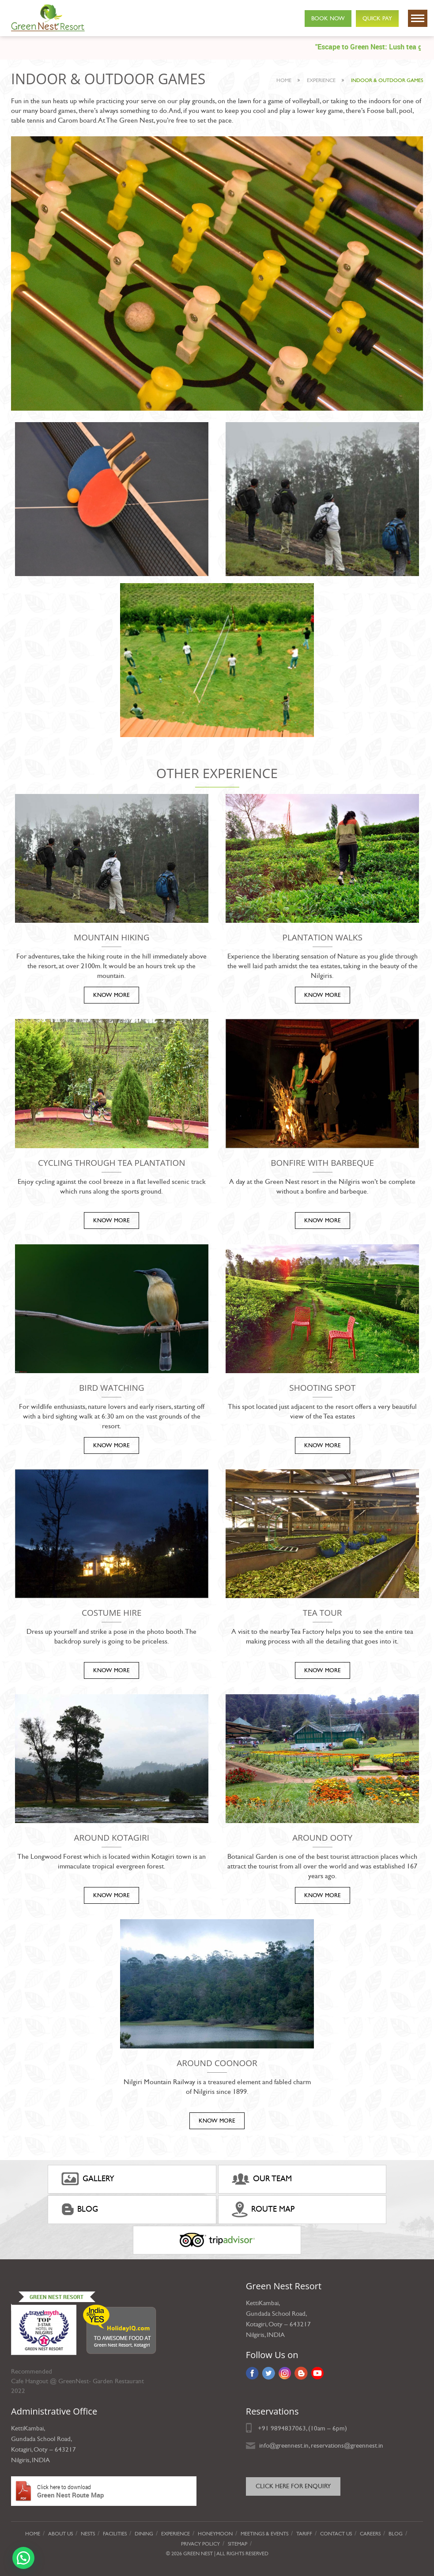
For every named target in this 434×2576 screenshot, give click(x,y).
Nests (88, 2534)
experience (321, 80)
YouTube (317, 2373)
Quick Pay (377, 18)
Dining (144, 2534)
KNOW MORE (111, 995)
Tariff (304, 2534)
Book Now (328, 18)
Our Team (262, 2179)
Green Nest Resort (56, 2296)
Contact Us (336, 2534)
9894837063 (288, 2428)
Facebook (252, 2373)
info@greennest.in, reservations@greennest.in (321, 2445)
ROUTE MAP (263, 2209)
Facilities (115, 2534)
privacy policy (200, 2544)
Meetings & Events (264, 2534)
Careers (370, 2534)
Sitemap (237, 2544)
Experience (175, 2534)
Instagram (285, 2373)
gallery (87, 2179)
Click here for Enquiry (293, 2486)
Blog (79, 2209)
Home (283, 80)
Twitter (268, 2373)
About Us (60, 2534)
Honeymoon (215, 2534)
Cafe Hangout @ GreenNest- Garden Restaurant (77, 2381)
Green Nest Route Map (103, 2491)
